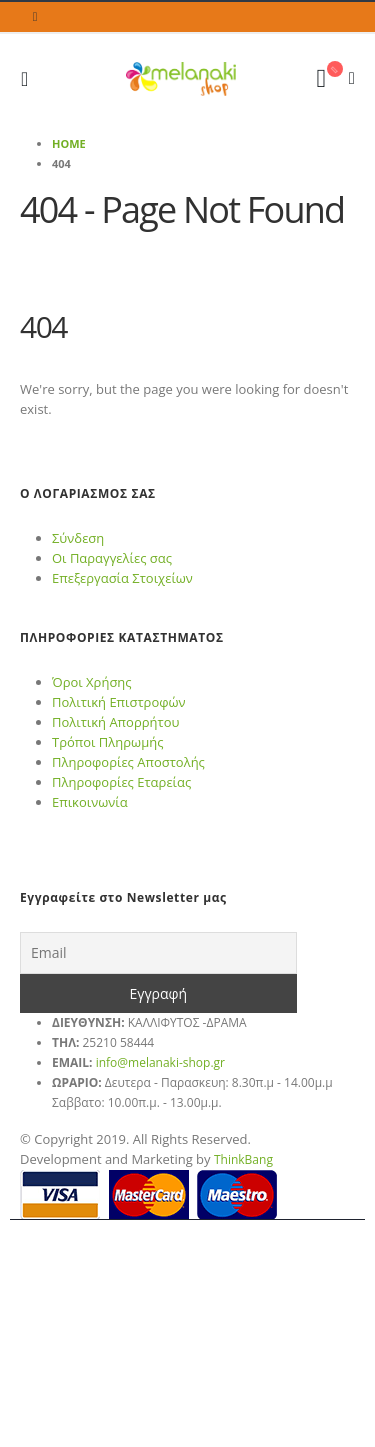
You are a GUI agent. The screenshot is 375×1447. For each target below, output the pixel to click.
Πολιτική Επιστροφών (119, 702)
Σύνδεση (78, 538)
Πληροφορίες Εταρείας (121, 782)
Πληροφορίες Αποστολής (128, 762)
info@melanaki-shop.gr (160, 1062)
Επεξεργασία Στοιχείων (122, 578)
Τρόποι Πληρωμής (107, 742)
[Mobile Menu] (30, 79)
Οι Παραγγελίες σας (112, 558)
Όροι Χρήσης (92, 682)
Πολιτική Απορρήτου (115, 722)
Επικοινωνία (90, 802)
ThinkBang (243, 1159)
